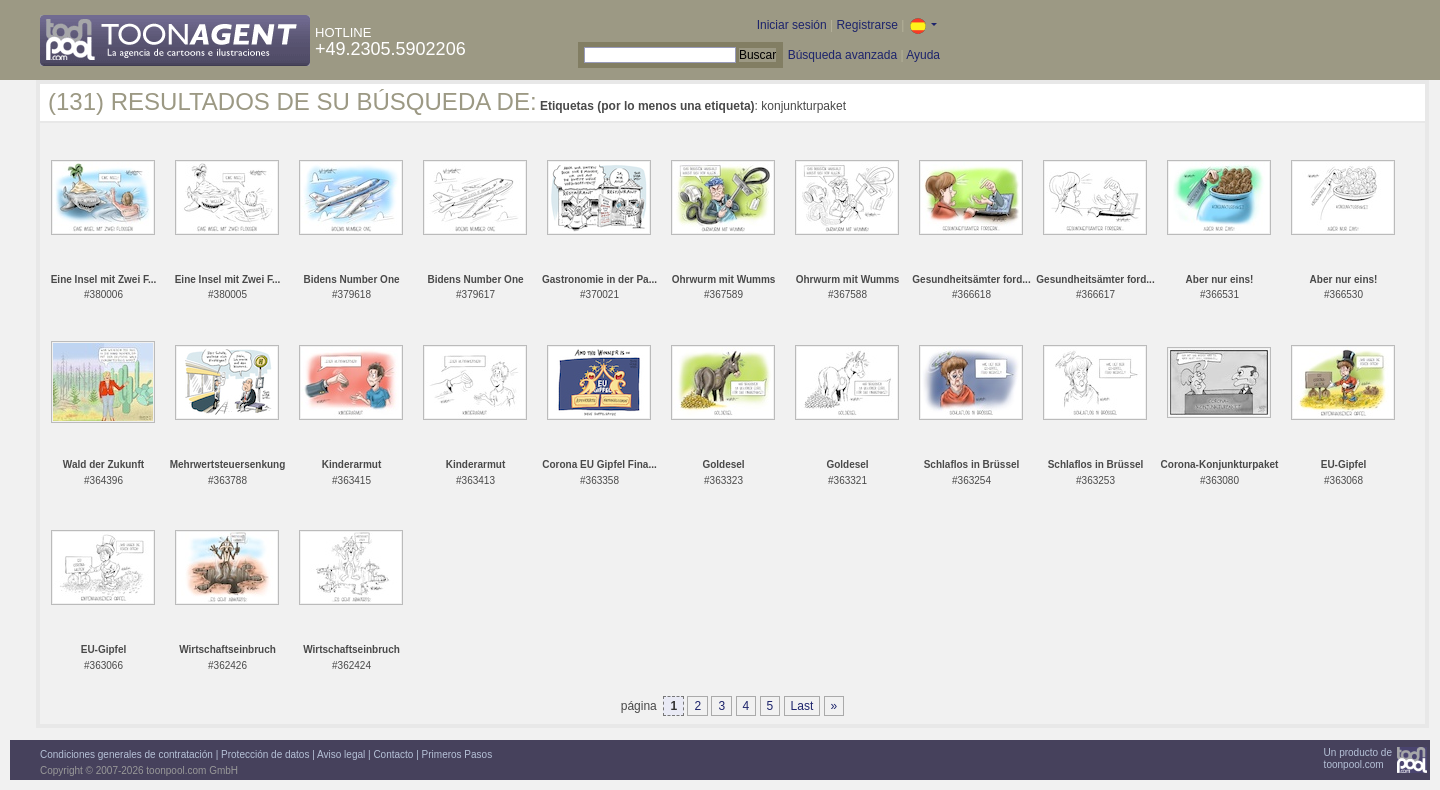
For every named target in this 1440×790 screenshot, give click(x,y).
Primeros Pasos (457, 754)
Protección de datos (265, 754)
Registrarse (866, 25)
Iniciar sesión (792, 25)
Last (802, 706)
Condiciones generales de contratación (126, 754)
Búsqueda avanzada (842, 55)
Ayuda (923, 55)
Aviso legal (341, 754)
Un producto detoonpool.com (1358, 758)
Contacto (393, 754)
